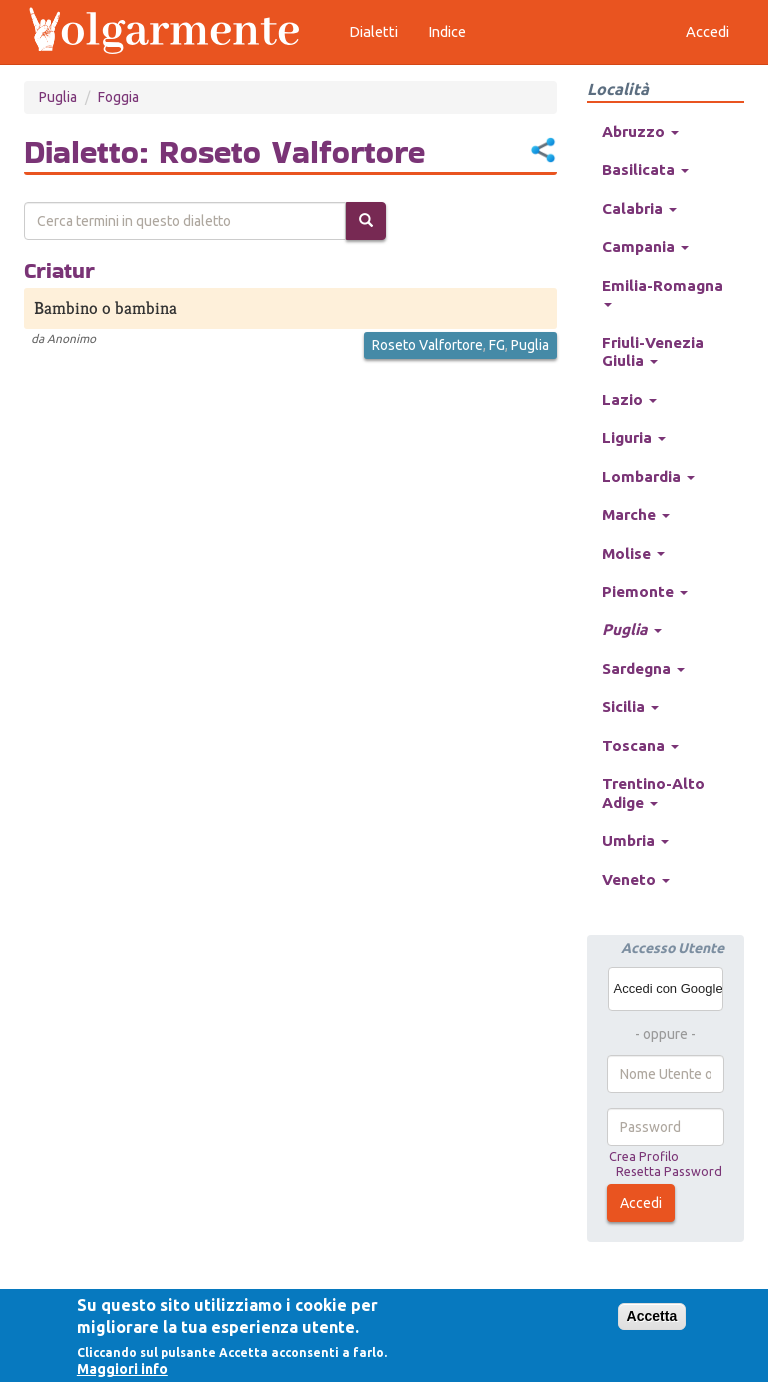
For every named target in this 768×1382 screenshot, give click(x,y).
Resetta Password (669, 1171)
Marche (636, 514)
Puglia (58, 97)
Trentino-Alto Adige (653, 792)
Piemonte (645, 591)
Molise (633, 553)
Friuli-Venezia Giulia (653, 351)
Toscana (640, 745)
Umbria (635, 840)
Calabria (639, 208)
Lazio (629, 399)
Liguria (634, 437)
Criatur (59, 270)
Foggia (118, 97)
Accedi (641, 1203)
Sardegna (643, 668)
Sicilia (630, 706)
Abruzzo (640, 131)
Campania (645, 246)
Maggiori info (122, 1369)
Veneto (636, 879)
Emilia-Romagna (662, 292)
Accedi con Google (668, 988)
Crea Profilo (644, 1156)
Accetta (652, 1316)
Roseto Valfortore (427, 345)
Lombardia (648, 476)
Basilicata (645, 169)
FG (497, 345)
